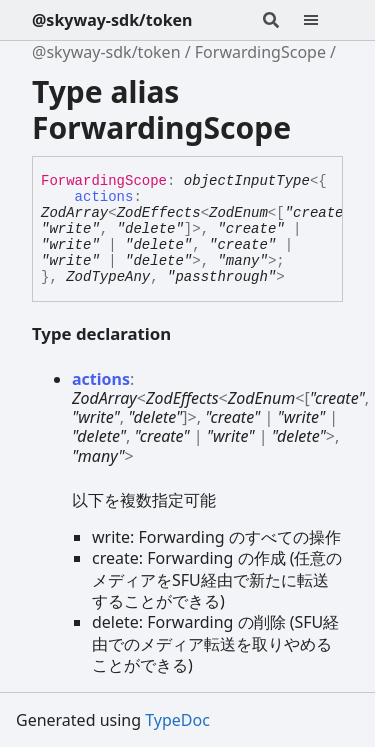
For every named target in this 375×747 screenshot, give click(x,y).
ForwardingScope (260, 52)
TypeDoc (177, 720)
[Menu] (323, 20)
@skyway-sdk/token (112, 20)
